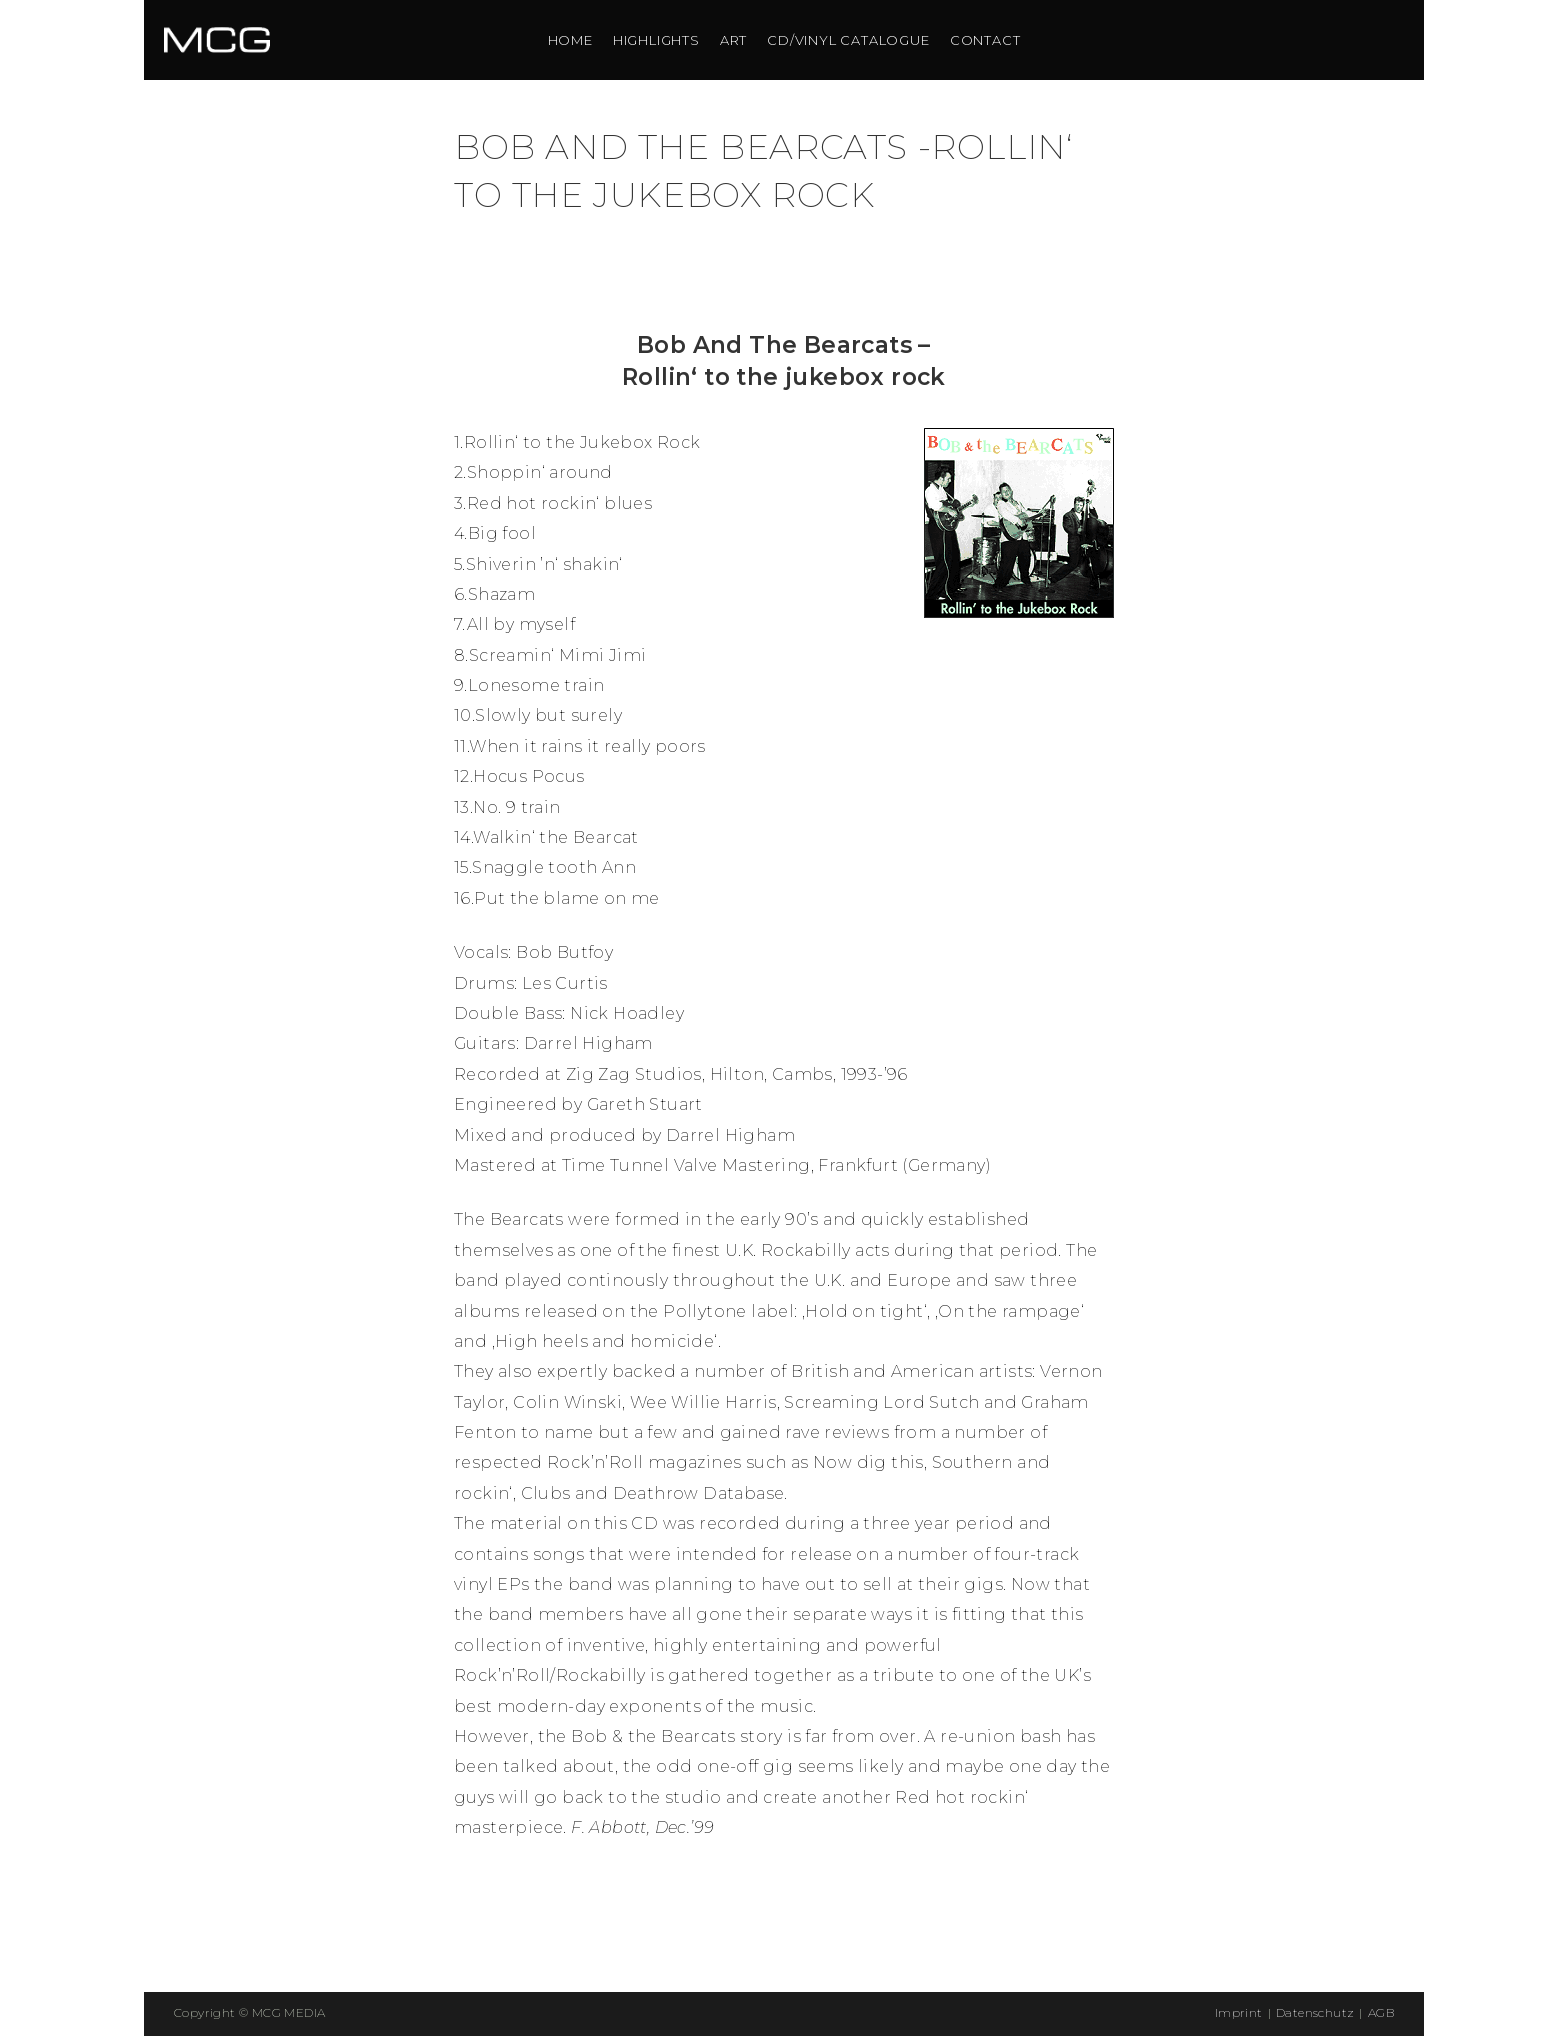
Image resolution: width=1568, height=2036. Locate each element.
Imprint (1239, 2012)
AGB (1381, 2012)
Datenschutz (1315, 2012)
